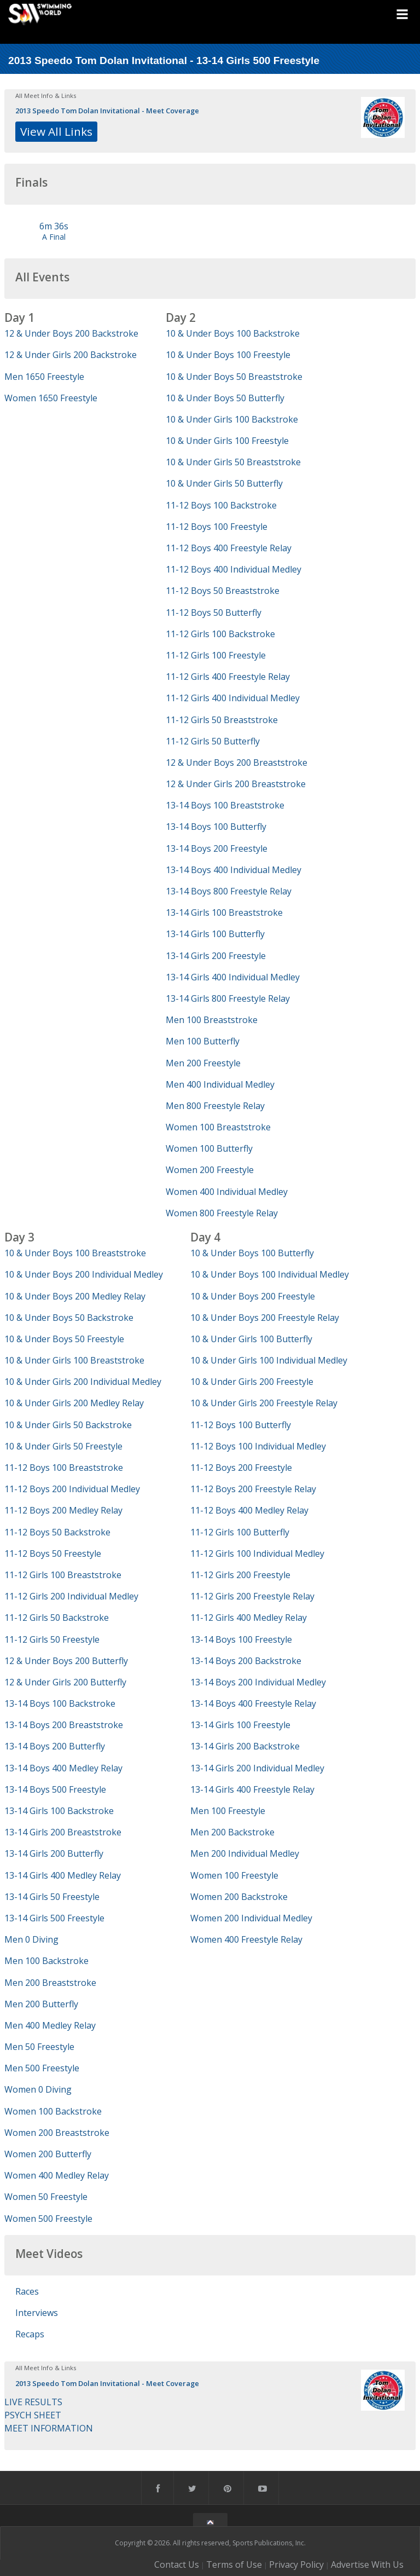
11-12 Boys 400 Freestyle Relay (228, 548)
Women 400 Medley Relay (56, 2175)
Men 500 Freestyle (41, 2068)
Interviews (36, 2313)
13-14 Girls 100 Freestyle (240, 1725)
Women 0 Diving (38, 2089)
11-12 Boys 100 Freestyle (216, 527)
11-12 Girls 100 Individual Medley (257, 1553)
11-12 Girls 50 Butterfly (213, 741)
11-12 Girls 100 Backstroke (220, 634)
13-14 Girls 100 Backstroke (59, 1811)
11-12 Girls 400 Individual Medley (233, 698)
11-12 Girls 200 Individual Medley (71, 1596)
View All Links (56, 131)
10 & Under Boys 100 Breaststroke (75, 1253)
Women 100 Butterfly (209, 1148)
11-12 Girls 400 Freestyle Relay (228, 677)
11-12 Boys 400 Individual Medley (233, 569)
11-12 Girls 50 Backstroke (56, 1618)
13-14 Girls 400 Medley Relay (62, 1875)
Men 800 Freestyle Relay (215, 1106)
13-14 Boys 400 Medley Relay (63, 1768)
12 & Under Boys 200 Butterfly (66, 1661)
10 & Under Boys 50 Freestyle (64, 1339)
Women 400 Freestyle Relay (246, 1939)
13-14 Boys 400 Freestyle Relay (253, 1703)
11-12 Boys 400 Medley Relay (249, 1510)
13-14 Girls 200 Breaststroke (62, 1832)
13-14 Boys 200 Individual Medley (258, 1682)
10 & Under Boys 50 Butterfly (225, 398)
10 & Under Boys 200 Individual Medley (83, 1274)
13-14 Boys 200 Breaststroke (63, 1725)
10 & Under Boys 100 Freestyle (228, 355)
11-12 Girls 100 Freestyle (216, 655)
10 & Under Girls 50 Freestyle (63, 1446)
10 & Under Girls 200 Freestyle (251, 1382)
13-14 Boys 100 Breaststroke (225, 805)
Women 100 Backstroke (53, 2111)
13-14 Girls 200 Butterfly (53, 1853)
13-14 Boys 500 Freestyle (55, 1789)
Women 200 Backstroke (239, 1897)
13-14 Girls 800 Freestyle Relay (228, 998)
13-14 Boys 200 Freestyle (216, 848)
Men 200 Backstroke (232, 1832)
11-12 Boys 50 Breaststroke (222, 591)
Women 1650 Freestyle (50, 398)
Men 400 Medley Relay (50, 2025)
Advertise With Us (367, 2564)
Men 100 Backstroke (46, 1961)
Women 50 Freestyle (46, 2197)
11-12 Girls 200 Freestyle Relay (252, 1596)
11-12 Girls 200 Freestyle (240, 1575)
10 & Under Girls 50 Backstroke (68, 1425)
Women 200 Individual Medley (251, 1918)
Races (27, 2291)
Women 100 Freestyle (234, 1875)
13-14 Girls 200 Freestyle (216, 956)
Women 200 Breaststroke (56, 2133)
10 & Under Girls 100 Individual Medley (268, 1360)
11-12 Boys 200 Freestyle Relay (253, 1489)
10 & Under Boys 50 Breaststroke (234, 377)
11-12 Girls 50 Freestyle (52, 1639)
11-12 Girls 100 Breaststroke (62, 1575)
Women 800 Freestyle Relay (222, 1213)
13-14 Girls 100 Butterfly (215, 934)
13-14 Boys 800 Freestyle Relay (228, 891)
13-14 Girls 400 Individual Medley (233, 977)
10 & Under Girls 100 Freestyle (227, 441)
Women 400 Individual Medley (227, 1192)
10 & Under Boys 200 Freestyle (252, 1296)
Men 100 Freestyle (227, 1811)
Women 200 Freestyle (210, 1170)
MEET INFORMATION (48, 2428)
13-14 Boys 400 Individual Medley (233, 870)
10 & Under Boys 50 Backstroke (68, 1318)
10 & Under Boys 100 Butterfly (252, 1253)
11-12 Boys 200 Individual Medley (72, 1489)
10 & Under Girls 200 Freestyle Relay (263, 1403)
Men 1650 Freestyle (44, 377)
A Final (54, 237)
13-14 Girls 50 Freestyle (52, 1897)
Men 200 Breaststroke (50, 1983)
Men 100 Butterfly (203, 1041)
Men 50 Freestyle (39, 2047)
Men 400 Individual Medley (220, 1084)
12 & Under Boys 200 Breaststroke (236, 762)
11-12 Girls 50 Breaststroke (222, 720)
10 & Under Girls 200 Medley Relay (74, 1403)
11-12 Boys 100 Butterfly (240, 1425)
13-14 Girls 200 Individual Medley (257, 1768)
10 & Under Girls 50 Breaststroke (233, 462)
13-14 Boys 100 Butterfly (216, 827)
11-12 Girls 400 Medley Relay (248, 1618)
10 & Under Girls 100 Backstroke (232, 419)
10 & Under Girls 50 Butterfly (224, 483)
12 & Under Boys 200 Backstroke (71, 333)
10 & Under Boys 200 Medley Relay (74, 1296)
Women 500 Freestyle (48, 2219)
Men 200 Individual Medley (244, 1853)
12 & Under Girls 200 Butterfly (65, 1682)
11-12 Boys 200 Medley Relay (63, 1510)
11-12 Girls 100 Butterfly (239, 1532)
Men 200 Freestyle (203, 1063)
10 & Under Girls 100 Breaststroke (74, 1360)
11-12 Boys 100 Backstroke (221, 505)
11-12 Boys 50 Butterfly (213, 613)
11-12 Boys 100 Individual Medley (258, 1446)
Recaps (29, 2334)
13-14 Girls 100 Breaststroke (224, 912)
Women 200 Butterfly (47, 2154)
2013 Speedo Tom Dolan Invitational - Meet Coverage (107, 110)
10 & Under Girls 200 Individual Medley (82, 1382)
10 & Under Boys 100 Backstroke (233, 333)
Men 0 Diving (31, 1939)
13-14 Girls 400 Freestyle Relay (252, 1789)
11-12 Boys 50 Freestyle (52, 1553)
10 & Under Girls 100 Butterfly (251, 1339)
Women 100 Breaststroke (218, 1127)
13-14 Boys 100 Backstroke (59, 1703)
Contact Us (176, 2564)
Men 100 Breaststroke (212, 1020)
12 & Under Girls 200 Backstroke (70, 355)
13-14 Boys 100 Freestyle (241, 1639)
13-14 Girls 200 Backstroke (245, 1746)
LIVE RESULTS (33, 2402)
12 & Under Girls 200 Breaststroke (236, 784)
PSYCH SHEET (32, 2415)
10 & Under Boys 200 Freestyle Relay (264, 1318)
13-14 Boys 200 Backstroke (245, 1661)
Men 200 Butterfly (41, 2004)
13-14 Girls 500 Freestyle (54, 1918)
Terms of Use (234, 2564)
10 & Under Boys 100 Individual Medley (269, 1274)
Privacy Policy (296, 2564)
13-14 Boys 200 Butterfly (54, 1746)
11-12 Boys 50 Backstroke (57, 1532)
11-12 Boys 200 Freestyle (241, 1468)
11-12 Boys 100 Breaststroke (63, 1468)
